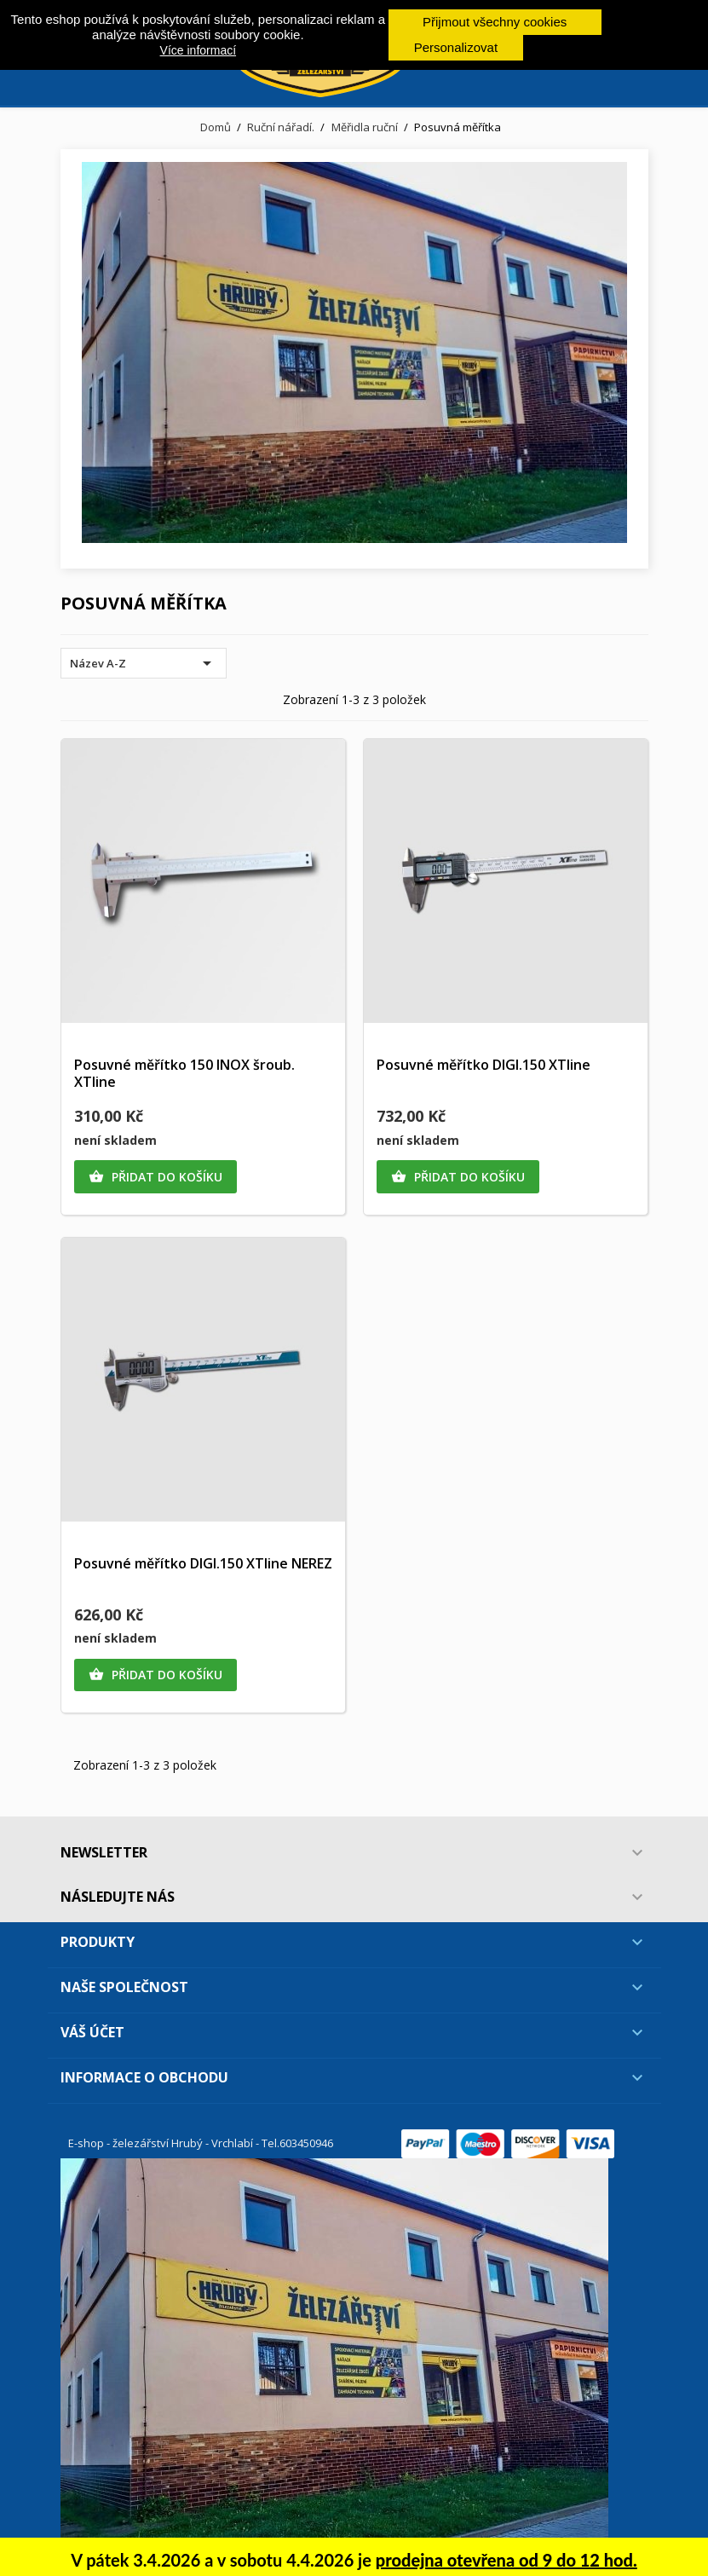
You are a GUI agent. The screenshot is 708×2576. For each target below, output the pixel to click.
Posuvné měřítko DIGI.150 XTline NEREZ (203, 1563)
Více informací (198, 50)
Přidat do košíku (155, 1177)
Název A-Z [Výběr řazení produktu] (143, 663)
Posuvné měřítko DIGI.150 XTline (483, 1064)
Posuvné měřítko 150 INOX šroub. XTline (184, 1073)
